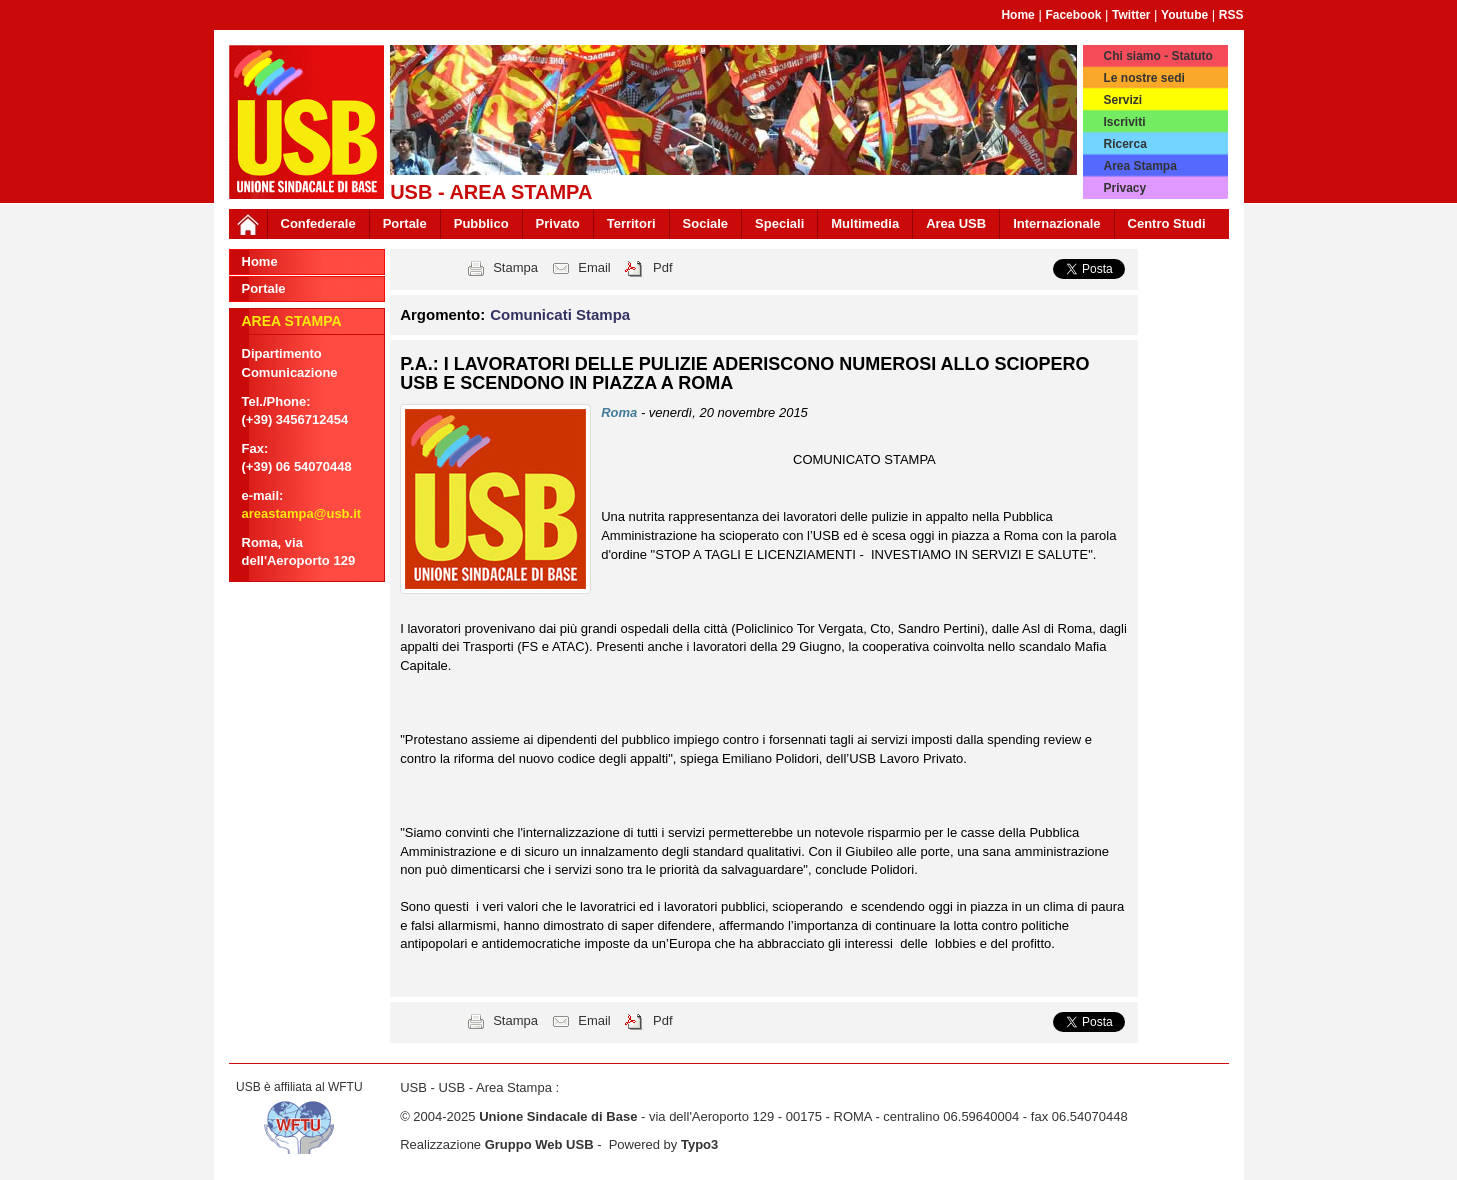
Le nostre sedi (1143, 78)
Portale (405, 223)
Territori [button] (631, 223)
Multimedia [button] (865, 223)
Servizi (1122, 100)
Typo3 (699, 1144)
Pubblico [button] (481, 223)
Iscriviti (1124, 122)
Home (1017, 15)
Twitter (1131, 15)
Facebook (1073, 15)
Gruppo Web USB (539, 1144)
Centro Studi (1167, 223)
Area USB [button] (956, 223)
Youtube (1184, 15)
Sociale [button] (706, 223)
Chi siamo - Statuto (1157, 56)
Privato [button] (558, 223)
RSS (1231, 15)
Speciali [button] (779, 223)
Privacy (1124, 188)
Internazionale (1056, 223)
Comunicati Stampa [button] (560, 314)
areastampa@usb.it (302, 513)
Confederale (318, 223)
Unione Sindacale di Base (558, 1116)
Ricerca (1124, 144)
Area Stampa (1139, 166)
